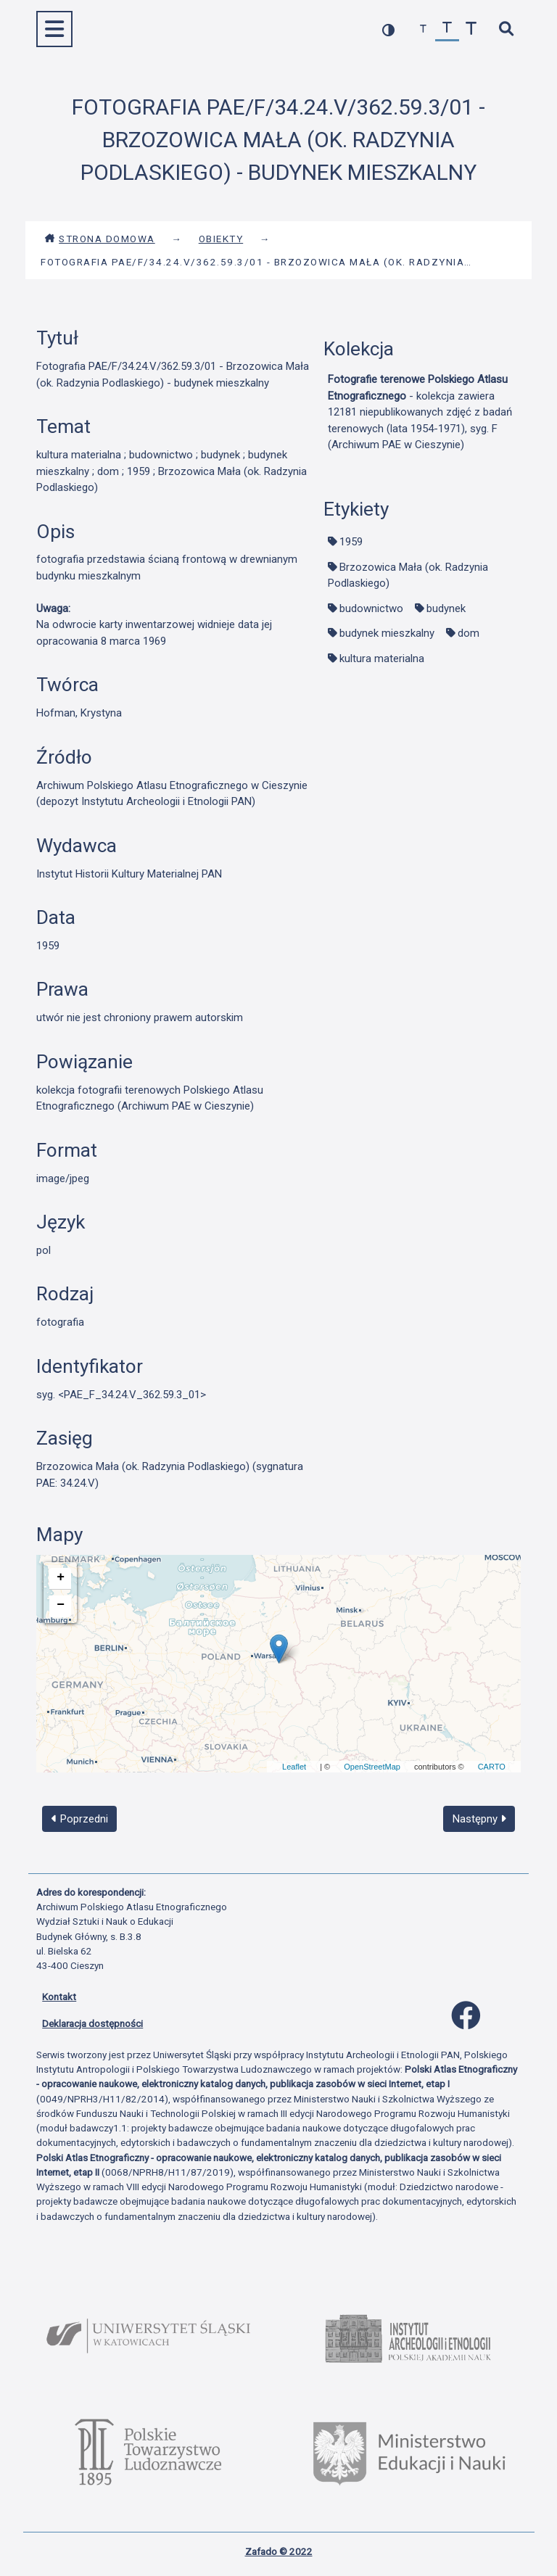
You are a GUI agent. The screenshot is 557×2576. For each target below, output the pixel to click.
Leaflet (294, 1766)
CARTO (492, 1766)
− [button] (61, 1605)
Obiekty (221, 238)
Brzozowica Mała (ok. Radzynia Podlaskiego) (408, 575)
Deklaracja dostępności (92, 2023)
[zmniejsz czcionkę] (423, 29)
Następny (479, 1818)
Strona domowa (99, 238)
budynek (446, 608)
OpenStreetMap (372, 1766)
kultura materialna (381, 658)
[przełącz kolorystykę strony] (388, 29)
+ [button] (61, 1577)
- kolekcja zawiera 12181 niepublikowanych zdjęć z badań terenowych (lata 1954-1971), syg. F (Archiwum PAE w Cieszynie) (420, 412)
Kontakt (59, 1996)
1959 (351, 541)
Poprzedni (79, 1818)
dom (468, 633)
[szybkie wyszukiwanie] (506, 29)
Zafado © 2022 (279, 2551)
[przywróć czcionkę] (447, 29)
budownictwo (371, 608)
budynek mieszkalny (386, 633)
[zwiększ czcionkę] (471, 29)
